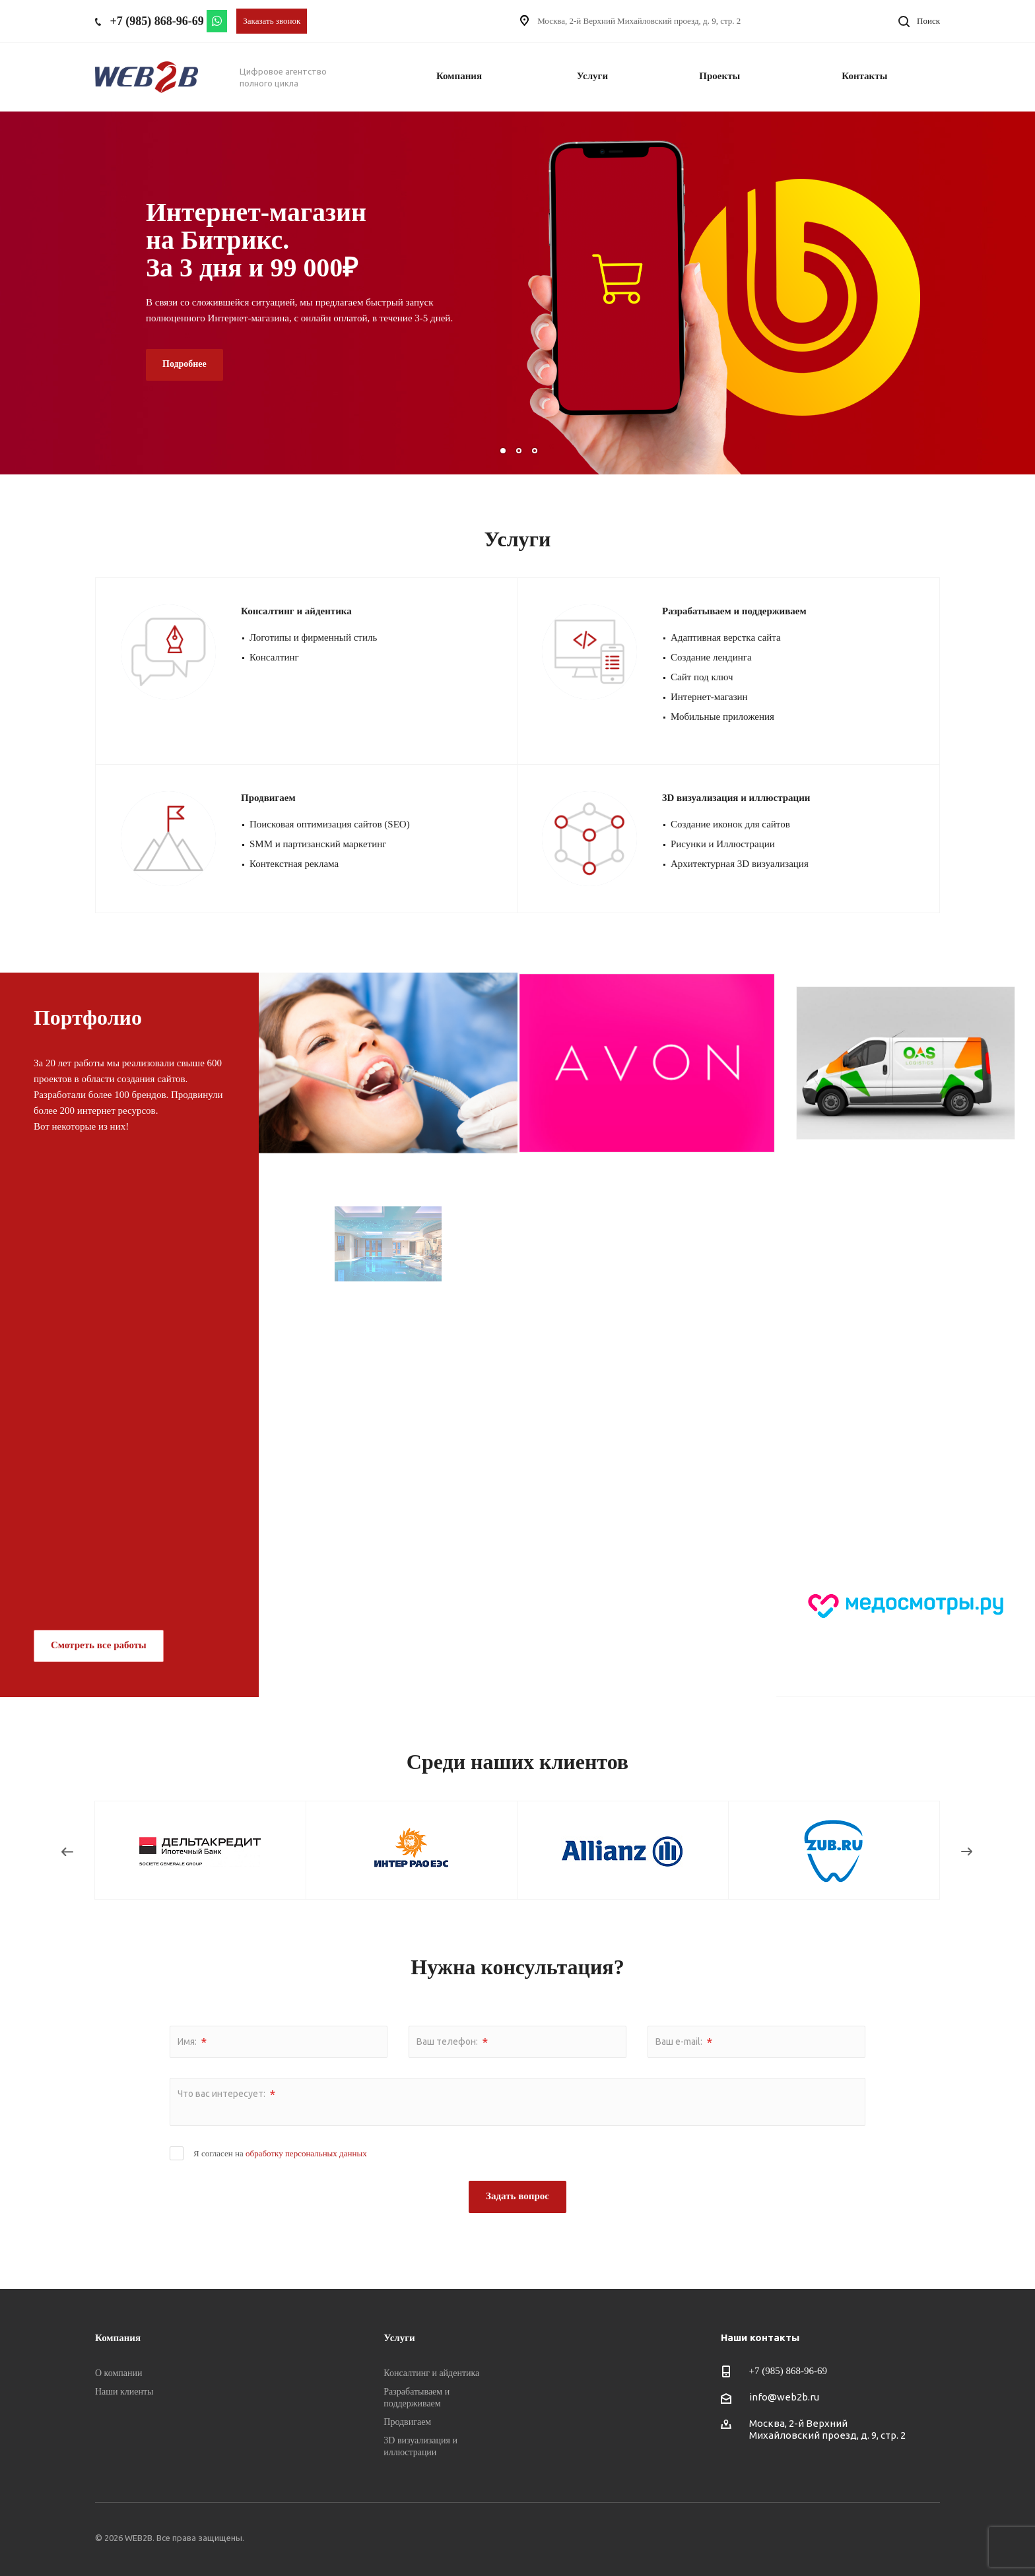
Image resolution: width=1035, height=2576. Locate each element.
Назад (67, 1853)
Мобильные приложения (722, 716)
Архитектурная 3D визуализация (740, 863)
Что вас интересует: (226, 2094)
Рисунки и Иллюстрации (723, 844)
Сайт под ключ (702, 677)
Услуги (592, 76)
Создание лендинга (711, 657)
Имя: (192, 2042)
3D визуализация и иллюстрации (736, 797)
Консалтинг (274, 657)
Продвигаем (268, 797)
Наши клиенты (124, 2392)
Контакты (864, 76)
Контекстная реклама (294, 863)
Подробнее (184, 364)
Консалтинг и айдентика (296, 611)
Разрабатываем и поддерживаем (734, 611)
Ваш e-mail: (683, 2042)
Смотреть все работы (99, 1645)
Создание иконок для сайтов (730, 824)
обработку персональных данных (306, 2153)
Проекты (719, 76)
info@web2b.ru (784, 2396)
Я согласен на (280, 2153)
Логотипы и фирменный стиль (313, 637)
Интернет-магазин (709, 697)
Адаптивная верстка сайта (726, 637)
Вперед (970, 1853)
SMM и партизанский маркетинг (318, 844)
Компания (459, 76)
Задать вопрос (517, 2196)
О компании (118, 2373)
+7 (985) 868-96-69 (157, 21)
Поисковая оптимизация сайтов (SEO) (330, 824)
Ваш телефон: (452, 2042)
